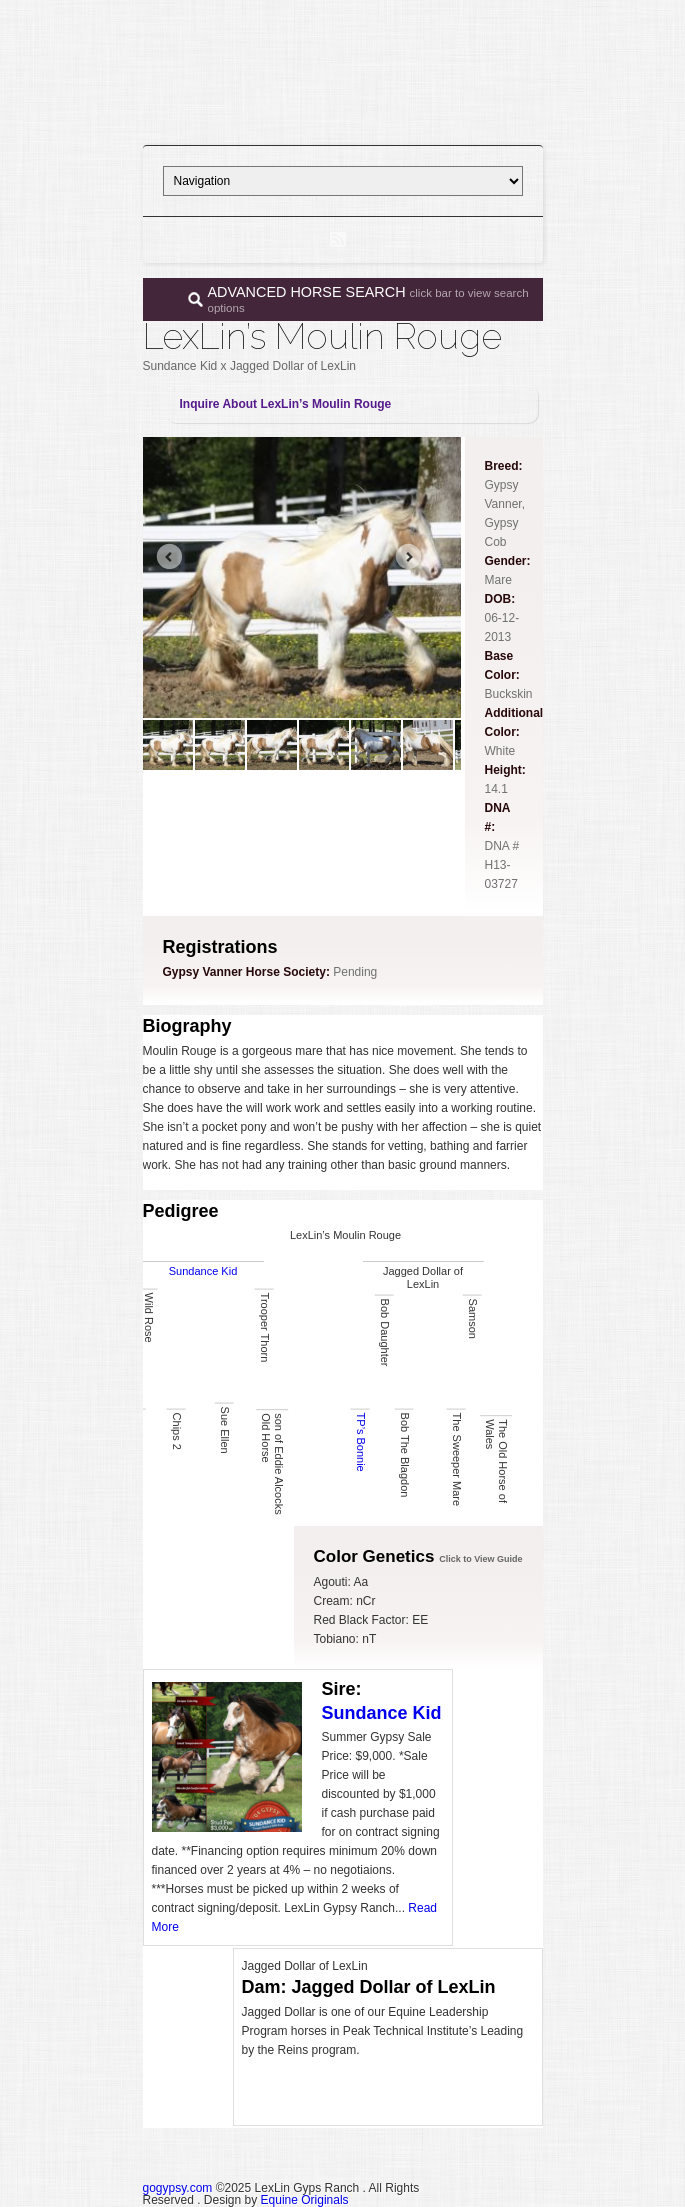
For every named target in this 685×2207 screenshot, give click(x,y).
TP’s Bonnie (360, 1442)
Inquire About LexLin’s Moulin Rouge (286, 404)
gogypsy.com (178, 2188)
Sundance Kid (203, 1271)
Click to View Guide (480, 1559)
